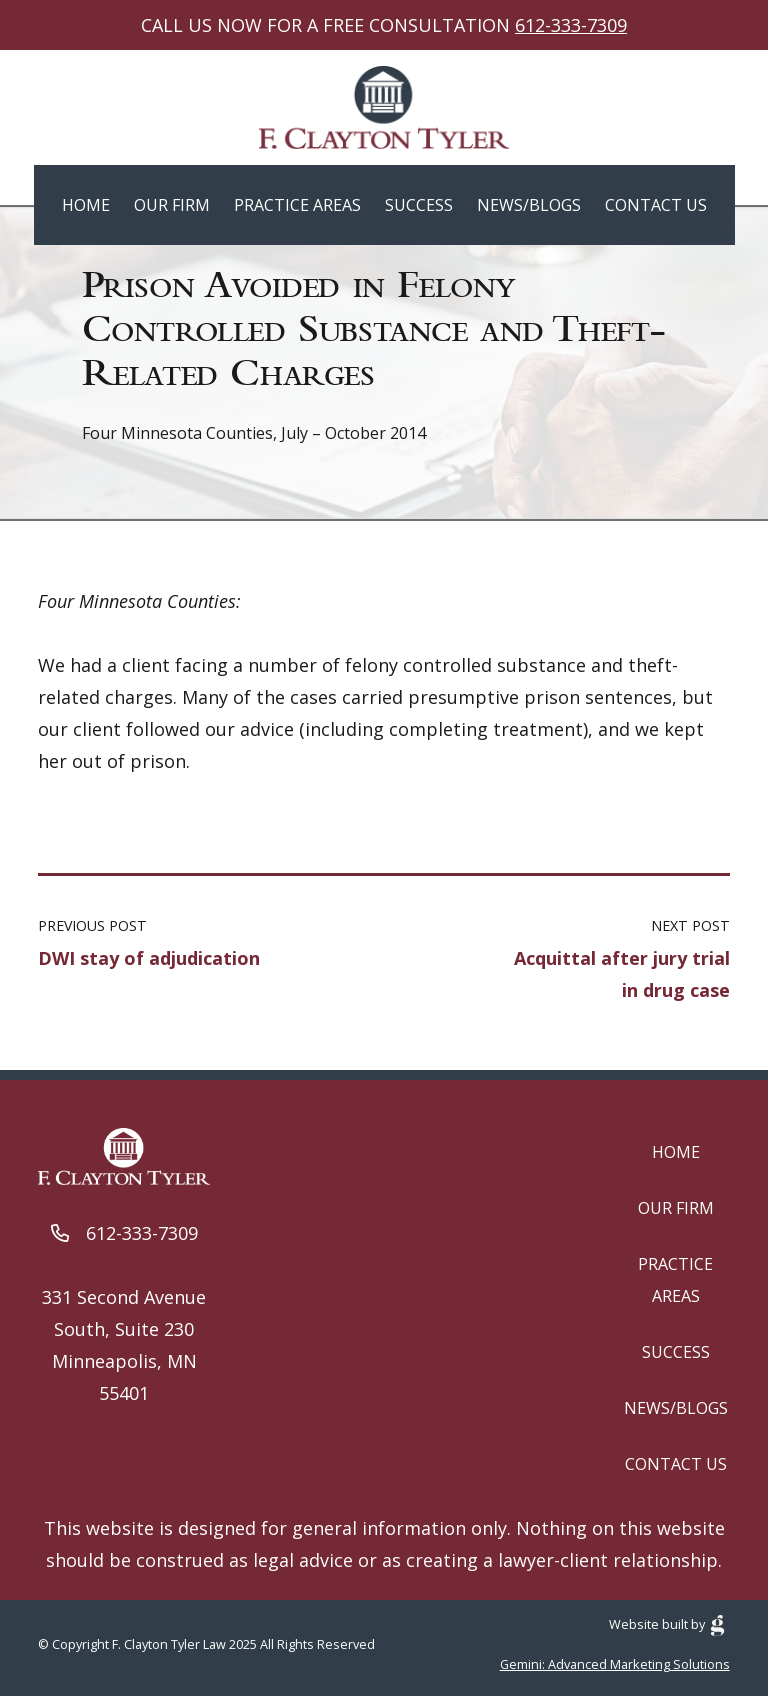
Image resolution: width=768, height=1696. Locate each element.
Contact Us (656, 205)
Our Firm (172, 205)
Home (86, 205)
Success (419, 205)
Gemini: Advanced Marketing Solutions (615, 1664)
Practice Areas (297, 205)
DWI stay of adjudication (149, 958)
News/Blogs (529, 205)
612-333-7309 (571, 25)
